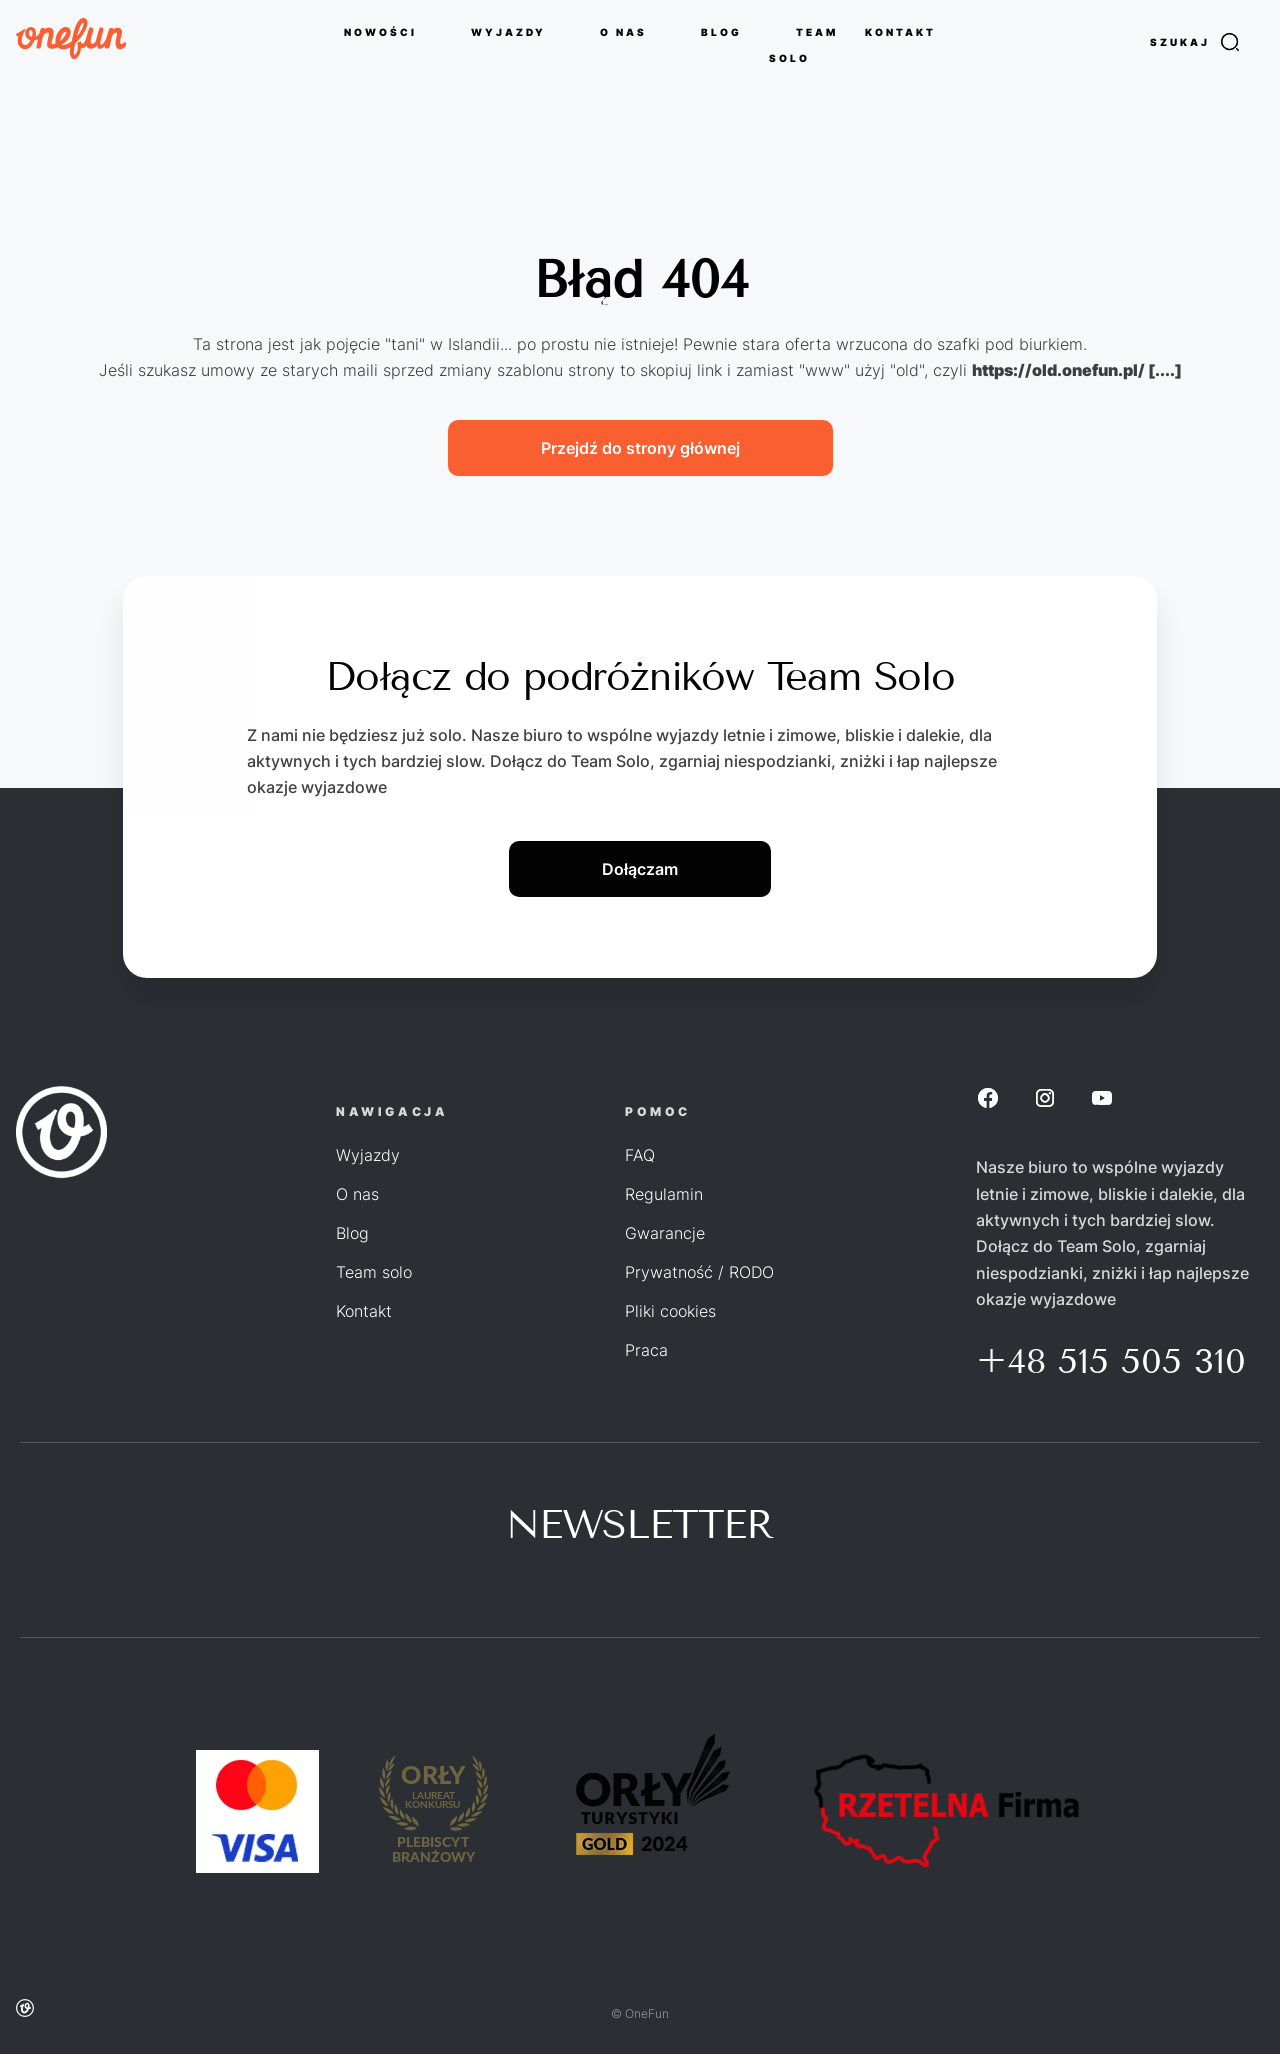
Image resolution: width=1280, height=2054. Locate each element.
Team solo (374, 1272)
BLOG (721, 31)
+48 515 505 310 (1111, 1361)
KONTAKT (900, 31)
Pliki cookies (670, 1311)
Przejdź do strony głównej (640, 448)
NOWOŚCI (380, 31)
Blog (352, 1233)
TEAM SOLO (803, 44)
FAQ (640, 1155)
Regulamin (664, 1194)
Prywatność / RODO (699, 1272)
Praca (646, 1350)
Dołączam (640, 869)
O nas (357, 1194)
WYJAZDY (508, 31)
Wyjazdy (368, 1155)
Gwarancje (665, 1233)
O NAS (623, 31)
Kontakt (364, 1311)
